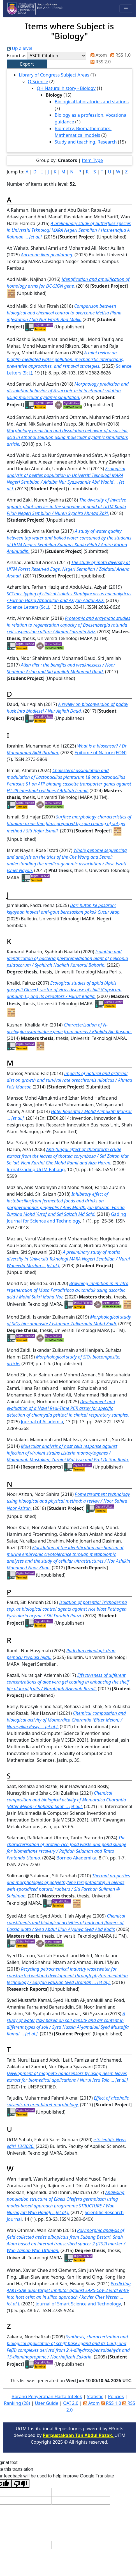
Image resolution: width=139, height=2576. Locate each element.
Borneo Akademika (76, 1858)
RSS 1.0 (119, 55)
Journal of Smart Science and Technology (78, 2304)
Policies (116, 2396)
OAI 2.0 (70, 2403)
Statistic (95, 2396)
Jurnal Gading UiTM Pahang (36, 1169)
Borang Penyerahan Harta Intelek (46, 2396)
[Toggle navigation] (125, 8)
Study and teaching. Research (86, 142)
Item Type (92, 160)
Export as (16, 55)
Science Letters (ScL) (28, 607)
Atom (97, 55)
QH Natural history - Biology (66, 88)
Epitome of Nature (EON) (100, 752)
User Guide (46, 2403)
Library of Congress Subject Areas (54, 75)
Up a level (19, 48)
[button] (27, 63)
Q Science (38, 81)
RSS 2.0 (99, 62)
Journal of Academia (42, 1422)
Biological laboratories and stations (92, 102)
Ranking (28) (17, 2403)
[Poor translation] (20, 2483)
